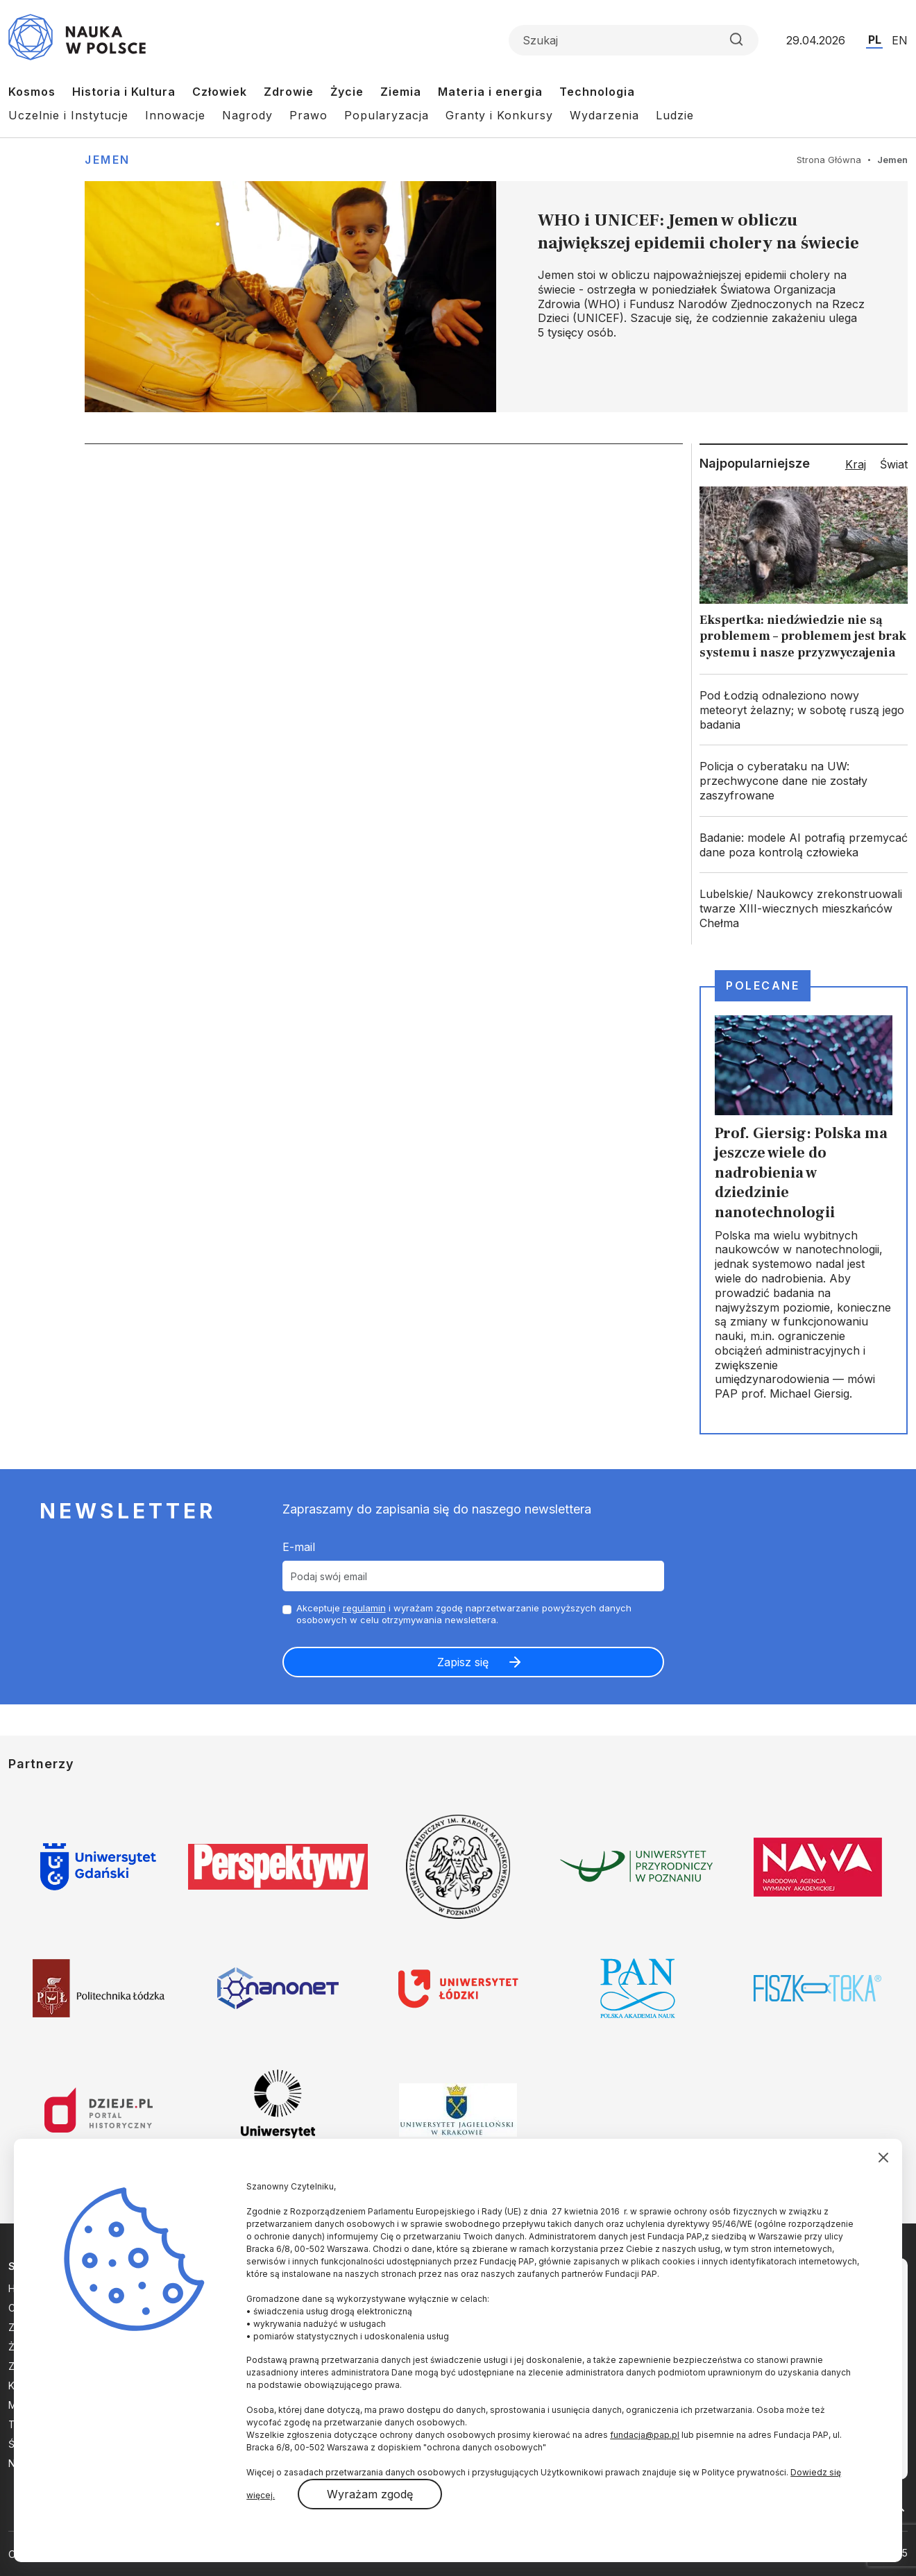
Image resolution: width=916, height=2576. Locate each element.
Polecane (762, 985)
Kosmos (32, 92)
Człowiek (219, 92)
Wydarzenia (604, 115)
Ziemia (400, 92)
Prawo (308, 115)
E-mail (298, 1547)
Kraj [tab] (855, 464)
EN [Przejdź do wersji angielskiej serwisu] (900, 40)
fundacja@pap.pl (644, 2435)
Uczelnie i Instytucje (68, 115)
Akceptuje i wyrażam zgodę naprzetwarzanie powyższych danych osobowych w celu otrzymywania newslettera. (463, 1613)
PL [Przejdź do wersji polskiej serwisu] (874, 39)
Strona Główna (829, 159)
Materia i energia (490, 92)
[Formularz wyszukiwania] (633, 40)
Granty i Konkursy (499, 115)
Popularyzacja (386, 115)
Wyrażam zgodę (370, 2494)
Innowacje (175, 115)
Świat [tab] (894, 464)
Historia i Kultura (124, 92)
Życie (347, 92)
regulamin (364, 1607)
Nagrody (247, 115)
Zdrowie (289, 92)
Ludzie (675, 115)
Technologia (597, 92)
